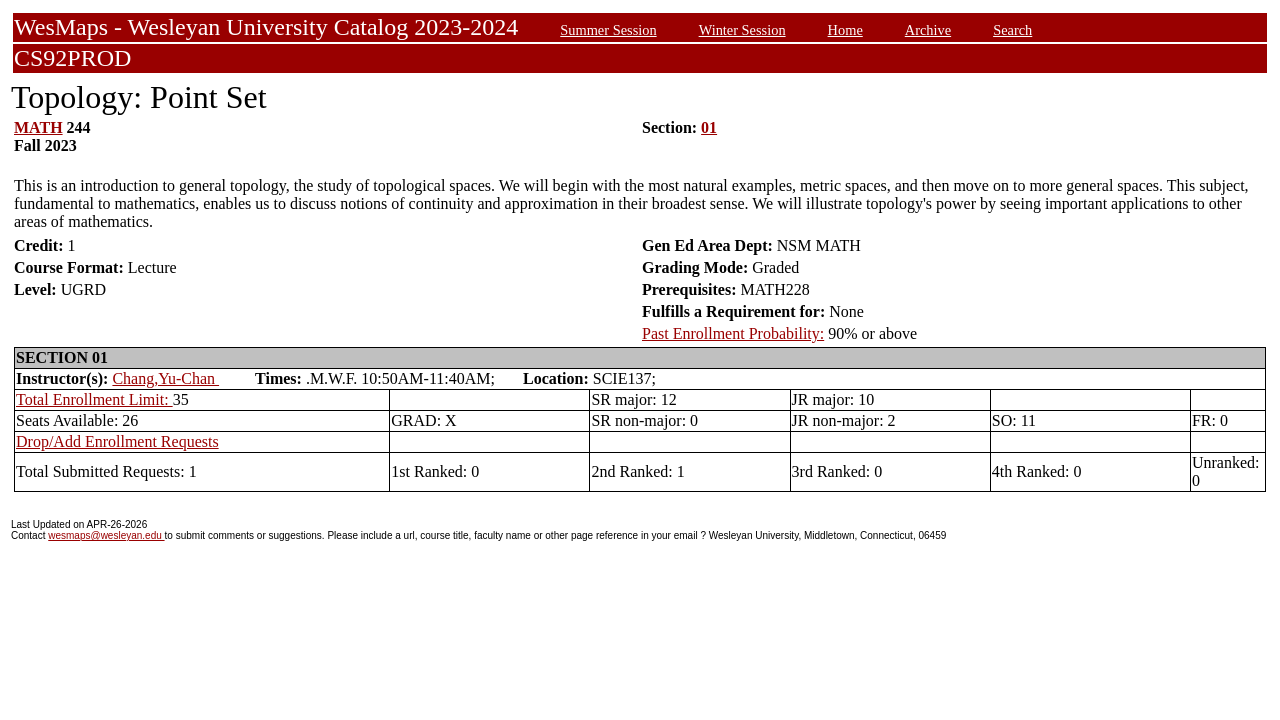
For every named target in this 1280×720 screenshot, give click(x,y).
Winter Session (742, 30)
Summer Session (608, 30)
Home (845, 30)
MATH (38, 127)
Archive (928, 30)
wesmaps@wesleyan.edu (106, 535)
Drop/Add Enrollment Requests (117, 441)
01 (709, 127)
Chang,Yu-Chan (165, 378)
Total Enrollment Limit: (94, 399)
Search (1012, 30)
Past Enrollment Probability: (733, 333)
